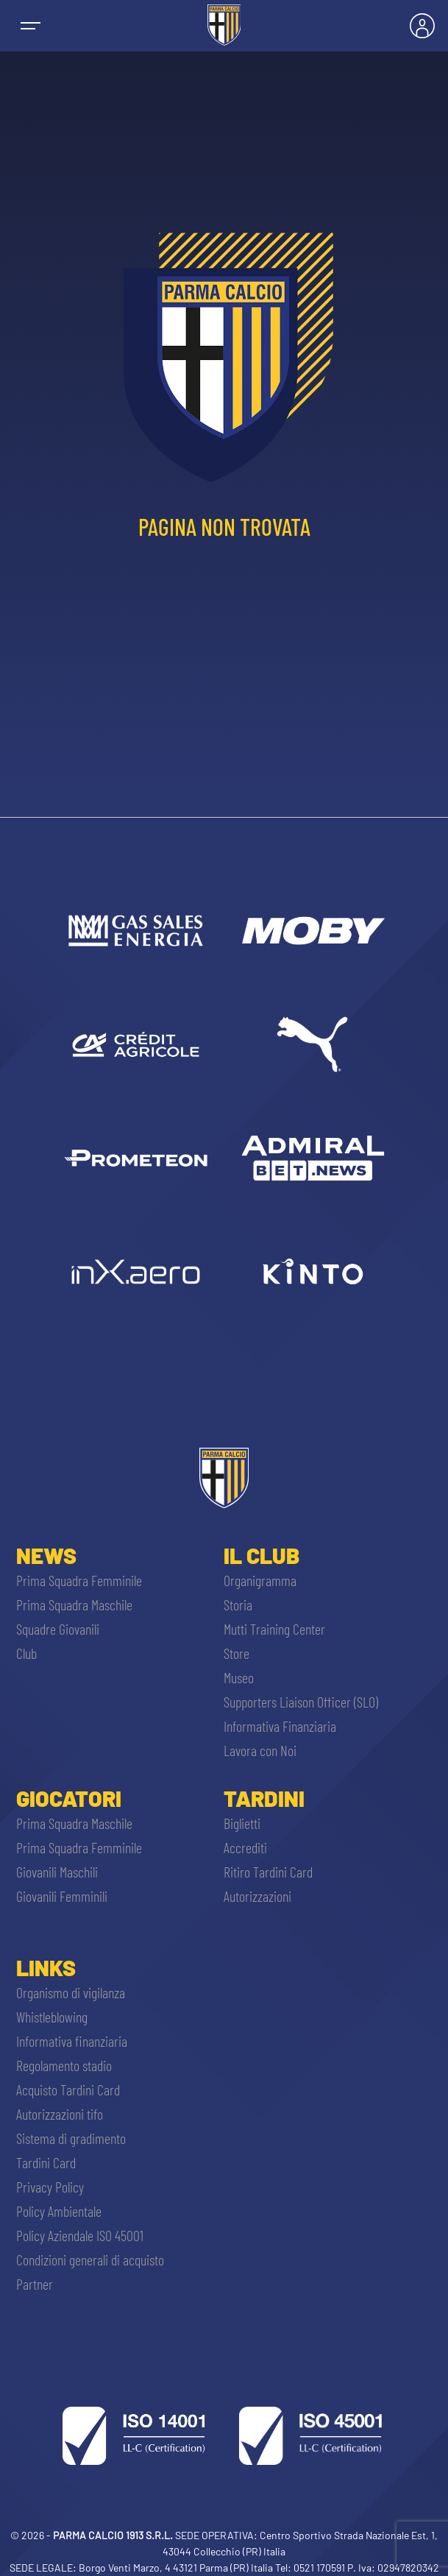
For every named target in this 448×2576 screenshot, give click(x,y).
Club (26, 1653)
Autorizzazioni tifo (59, 2114)
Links (46, 1967)
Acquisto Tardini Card (68, 2089)
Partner (34, 2284)
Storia (238, 1604)
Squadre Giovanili (57, 1629)
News (46, 1555)
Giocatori (68, 1798)
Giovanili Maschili (57, 1871)
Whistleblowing (52, 2016)
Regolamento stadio (64, 2065)
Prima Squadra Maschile (74, 1604)
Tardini (264, 1798)
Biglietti (242, 1823)
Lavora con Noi (260, 1750)
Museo (239, 1677)
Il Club (261, 1555)
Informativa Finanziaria (280, 1726)
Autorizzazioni (257, 1896)
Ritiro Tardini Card (268, 1871)
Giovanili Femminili (61, 1896)
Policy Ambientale (59, 2211)
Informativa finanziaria (71, 2041)
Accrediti (245, 1847)
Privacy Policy (50, 2186)
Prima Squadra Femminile (79, 1580)
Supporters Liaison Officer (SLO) (301, 1701)
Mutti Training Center (274, 1629)
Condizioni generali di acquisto (90, 2259)
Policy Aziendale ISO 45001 (79, 2235)
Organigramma (260, 1580)
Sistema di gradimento (71, 2138)
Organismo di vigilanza (70, 1992)
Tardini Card (46, 2162)
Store (236, 1653)
